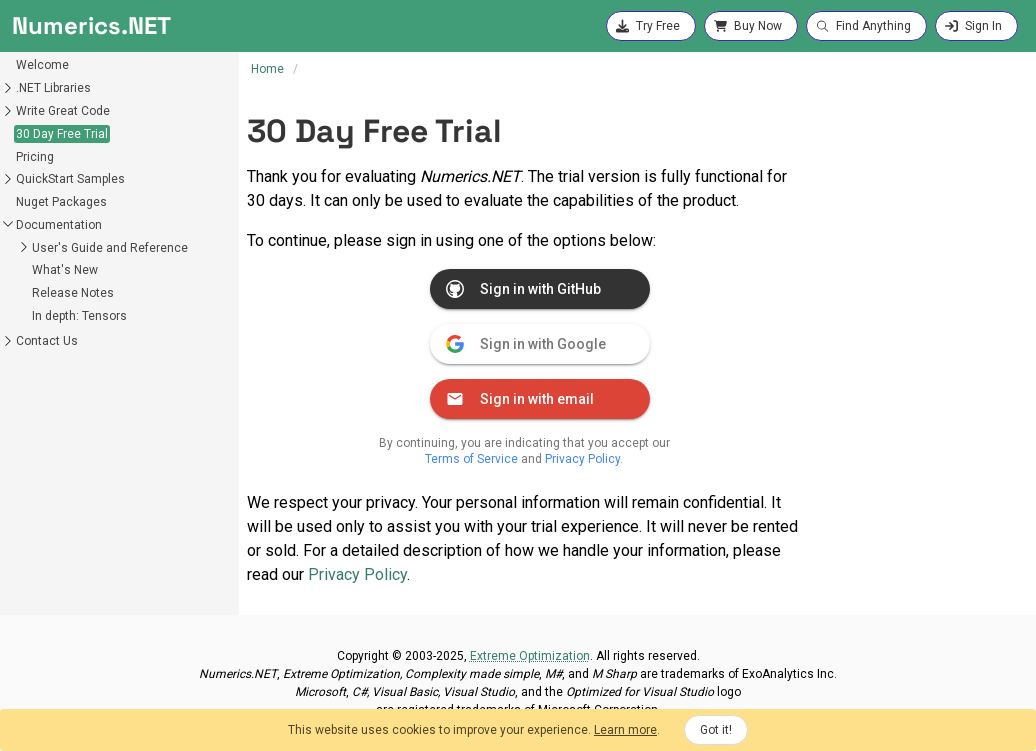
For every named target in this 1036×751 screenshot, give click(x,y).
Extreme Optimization (530, 656)
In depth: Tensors (79, 316)
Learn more (625, 730)
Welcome (42, 65)
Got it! (716, 730)
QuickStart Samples (70, 179)
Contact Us (47, 341)
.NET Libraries (53, 88)
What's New (65, 270)
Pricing (35, 157)
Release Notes (73, 293)
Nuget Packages (61, 202)
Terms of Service (471, 459)
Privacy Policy (582, 459)
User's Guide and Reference (110, 248)
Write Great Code (63, 111)
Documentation (59, 225)
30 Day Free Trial (62, 134)
